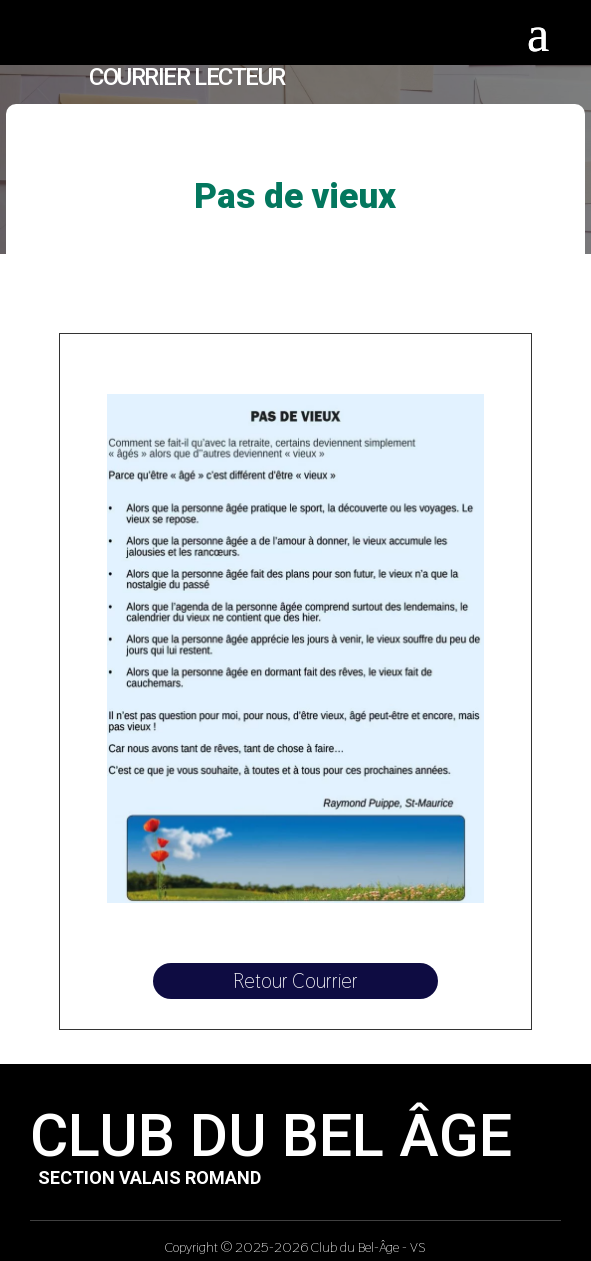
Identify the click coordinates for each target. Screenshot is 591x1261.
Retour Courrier (295, 981)
